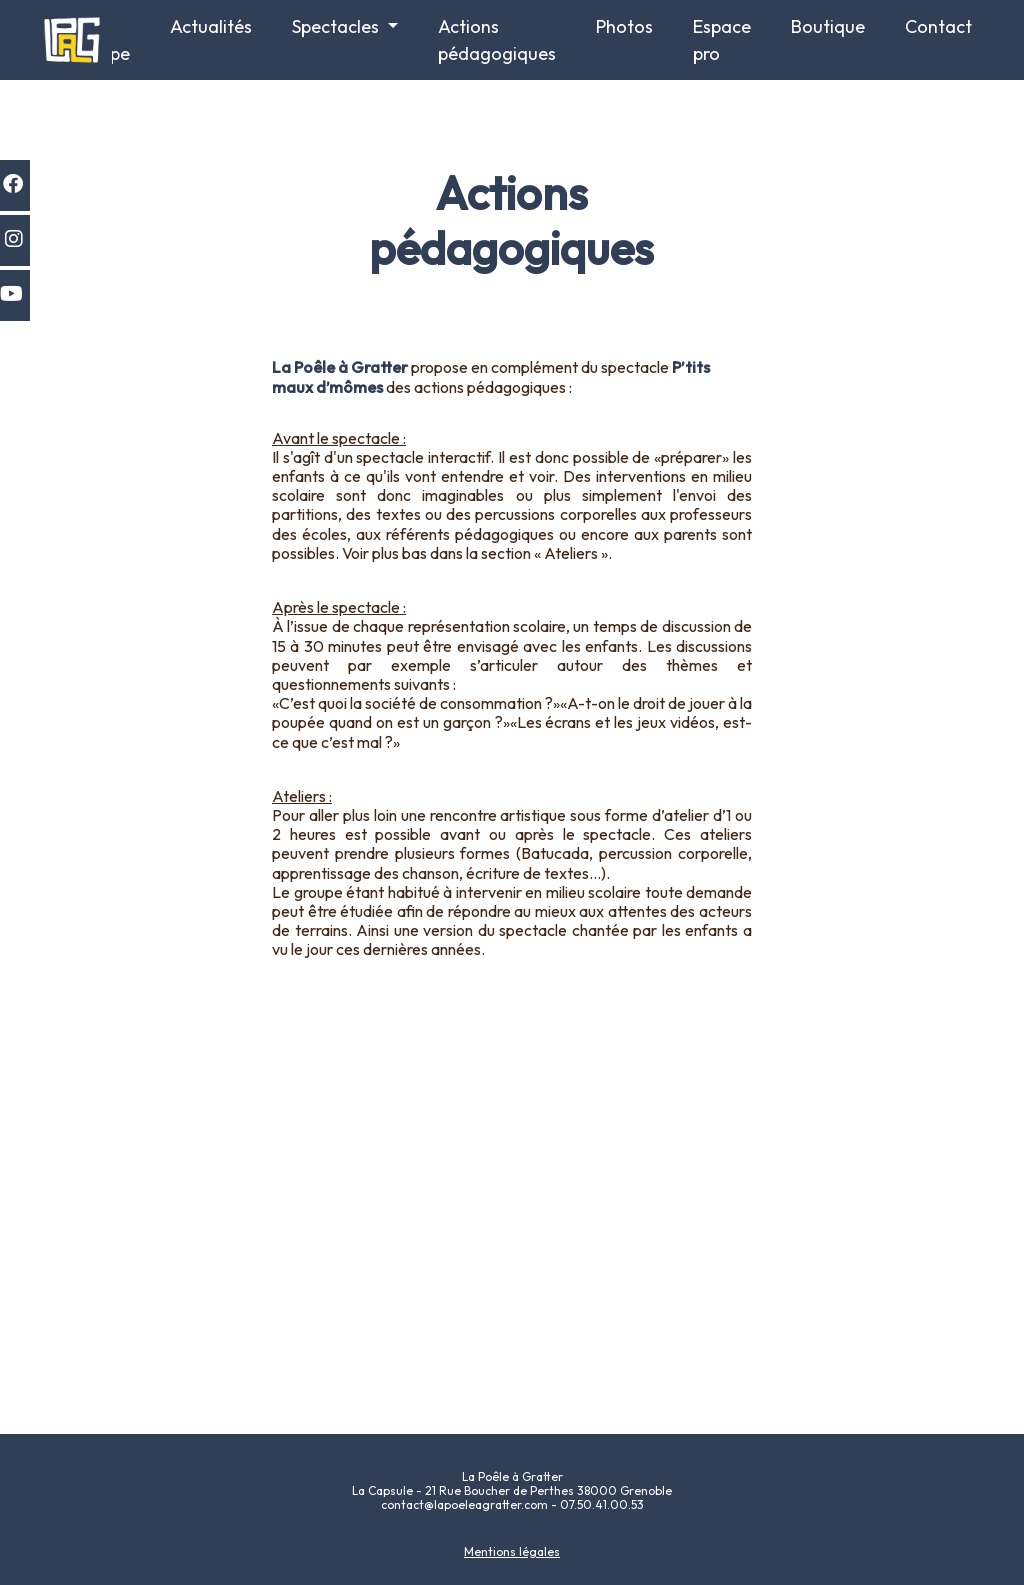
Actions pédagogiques (497, 40)
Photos (624, 26)
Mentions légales (512, 1551)
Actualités (211, 26)
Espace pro (722, 40)
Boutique (828, 26)
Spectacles (337, 26)
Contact (938, 26)
